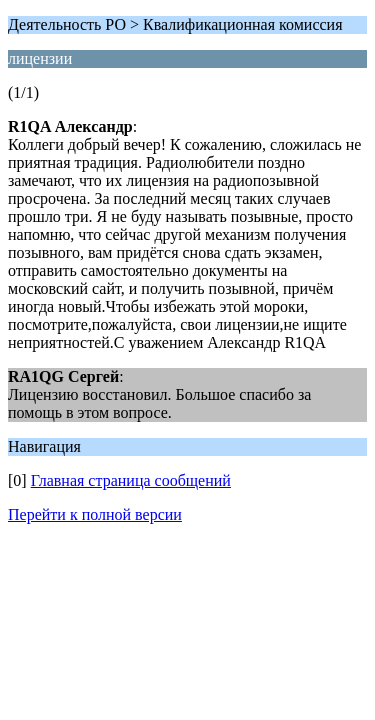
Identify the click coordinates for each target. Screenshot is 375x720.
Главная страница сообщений (131, 480)
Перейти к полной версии (95, 514)
